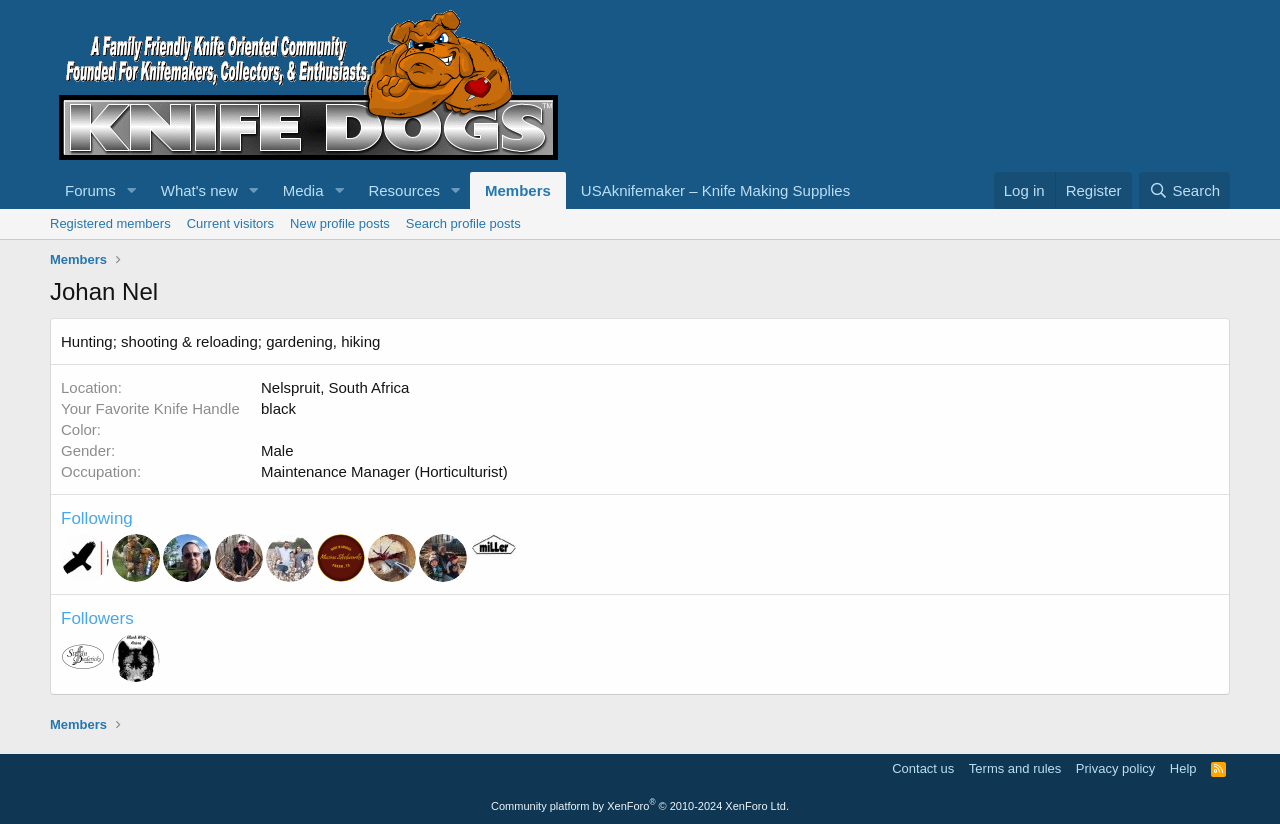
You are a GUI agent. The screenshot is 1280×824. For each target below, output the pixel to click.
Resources (404, 190)
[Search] (1184, 190)
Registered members (110, 223)
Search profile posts (463, 223)
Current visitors (230, 223)
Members (518, 190)
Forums (90, 190)
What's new (199, 190)
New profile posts (340, 223)
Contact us (923, 768)
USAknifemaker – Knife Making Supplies (715, 190)
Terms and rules (1015, 768)
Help (1183, 768)
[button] (132, 190)
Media (303, 190)
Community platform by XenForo (640, 806)
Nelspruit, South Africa (335, 387)
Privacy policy (1115, 768)
